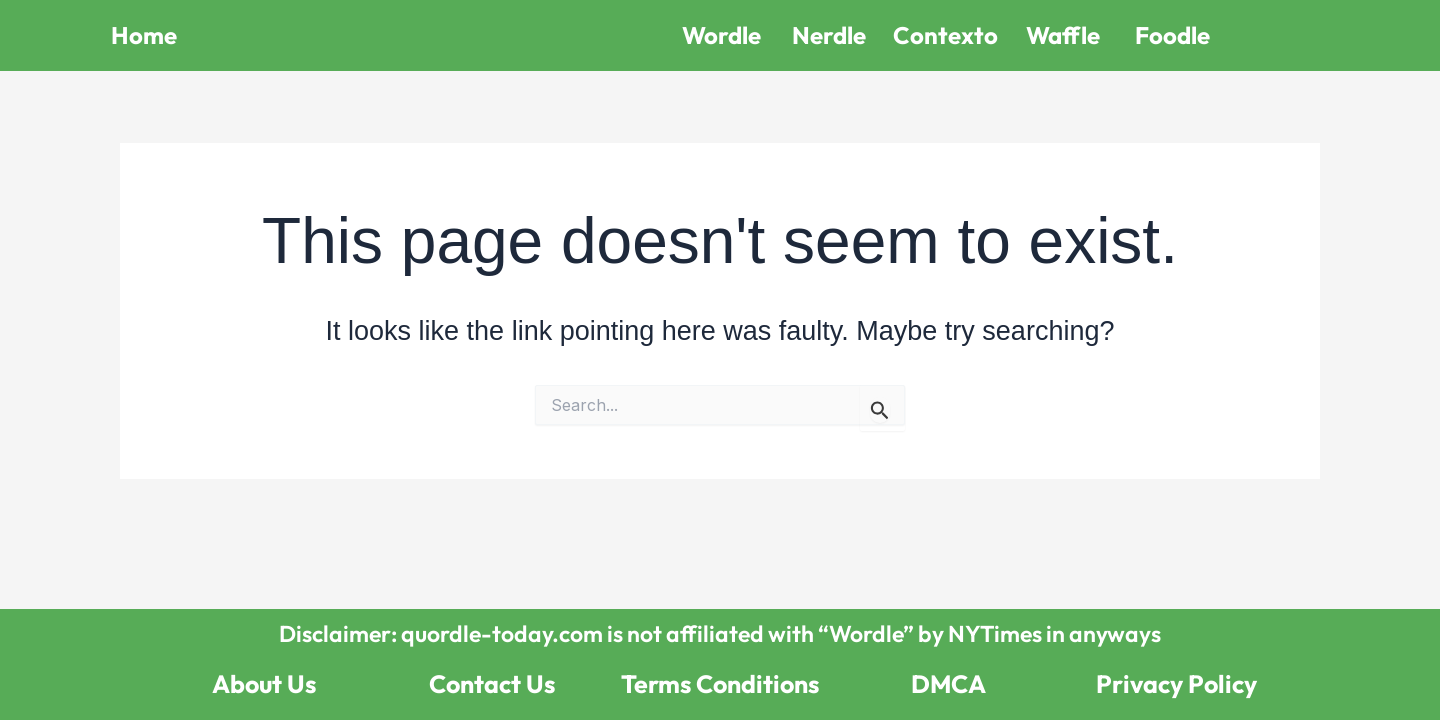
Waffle (1063, 35)
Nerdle (829, 35)
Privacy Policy (1176, 684)
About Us (264, 684)
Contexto (945, 35)
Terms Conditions (720, 684)
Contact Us (492, 684)
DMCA (948, 684)
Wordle (721, 35)
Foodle (1172, 35)
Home (144, 35)
